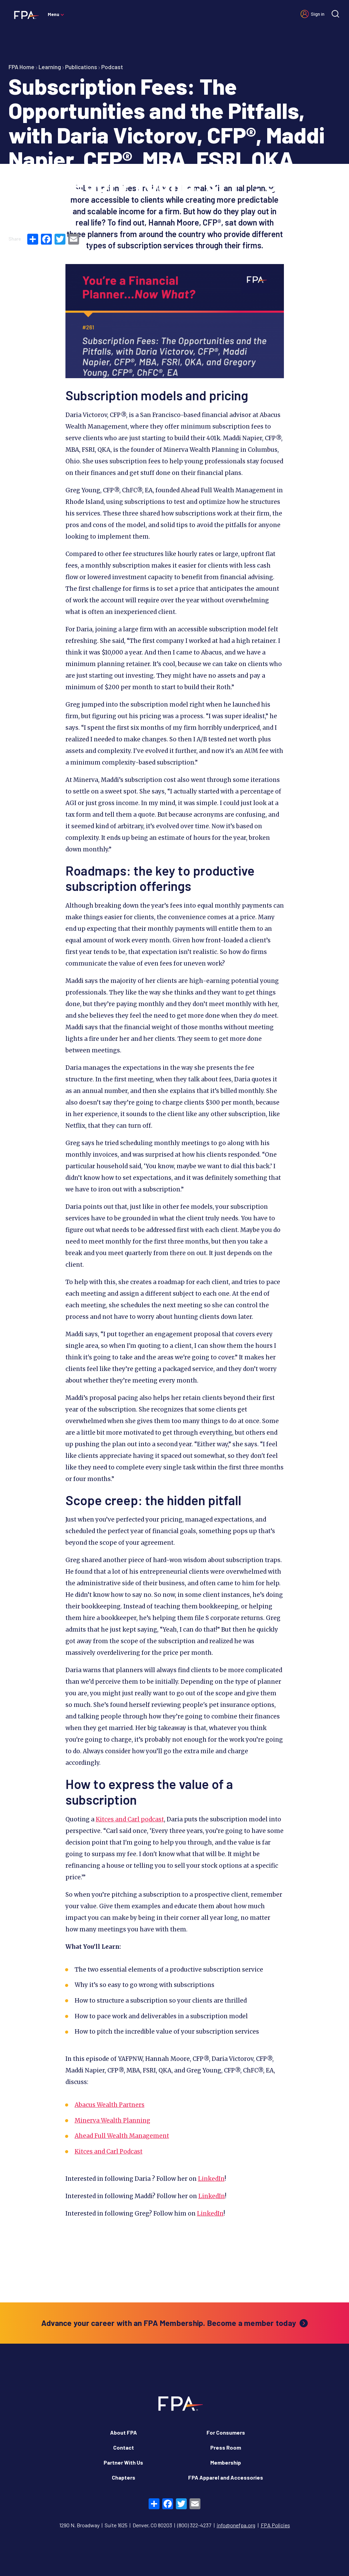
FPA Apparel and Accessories (225, 2477)
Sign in (317, 14)
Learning (50, 66)
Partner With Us (123, 2462)
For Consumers (226, 2432)
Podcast (112, 66)
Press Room (225, 2447)
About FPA (123, 2432)
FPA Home (21, 66)
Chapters (123, 2477)
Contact (123, 2447)
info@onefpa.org (236, 2525)
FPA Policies (275, 2525)
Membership (225, 2462)
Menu (54, 14)
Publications (81, 66)
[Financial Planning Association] (24, 14)
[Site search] (335, 14)
